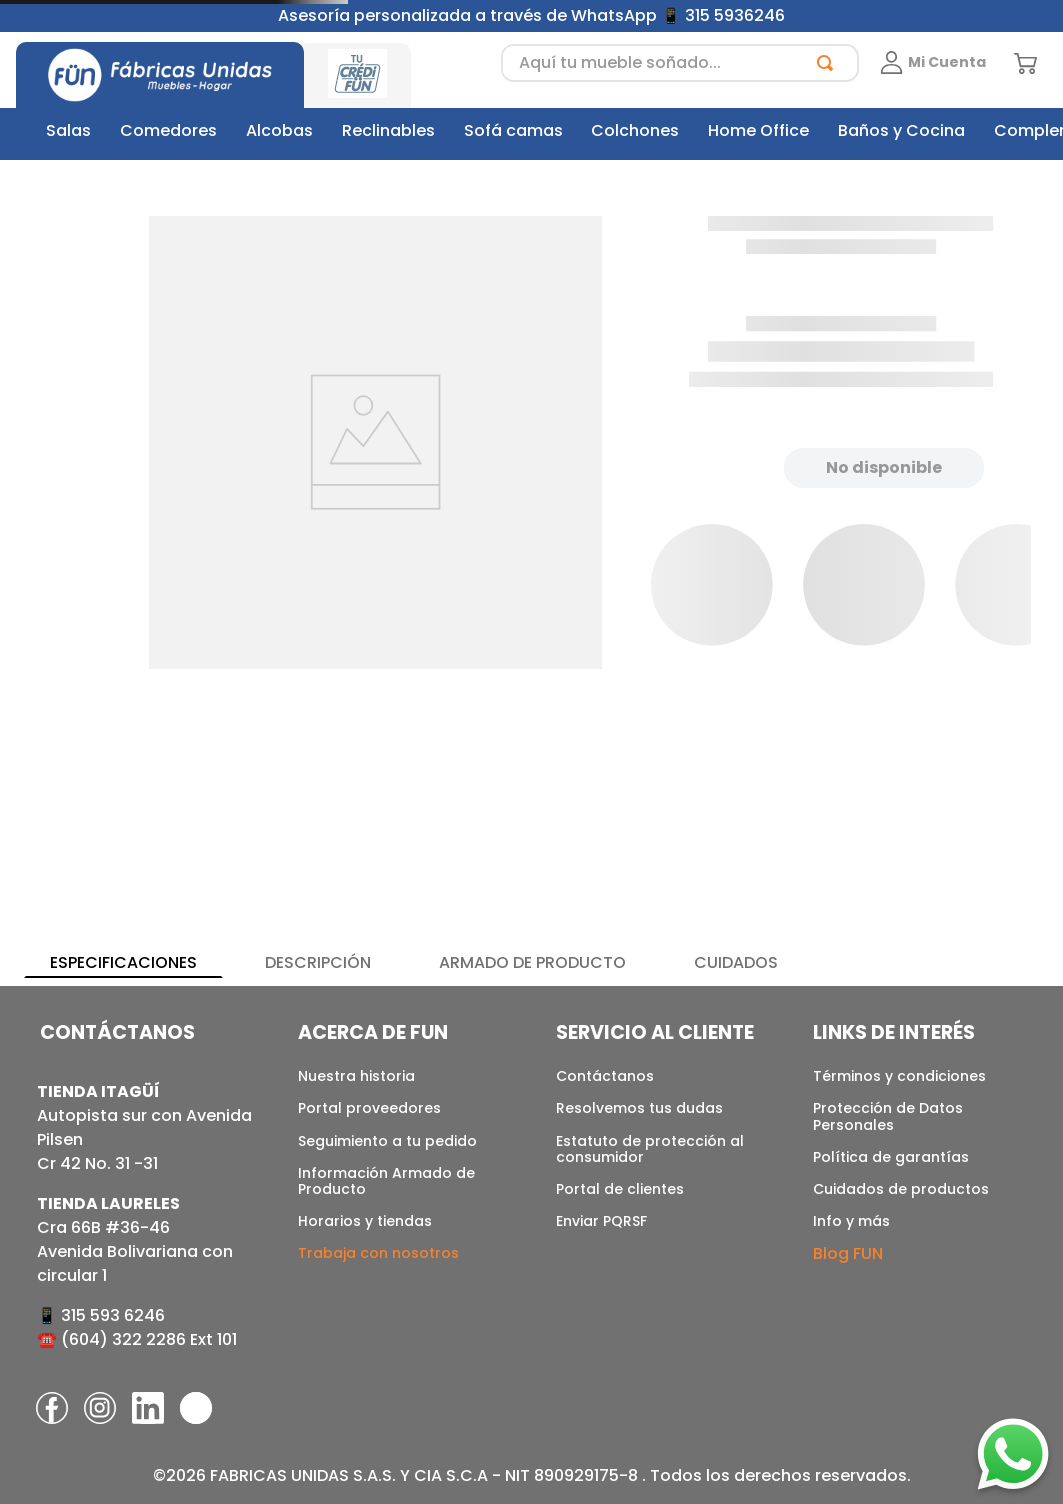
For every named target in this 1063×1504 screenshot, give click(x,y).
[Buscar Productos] (829, 63)
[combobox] (680, 63)
